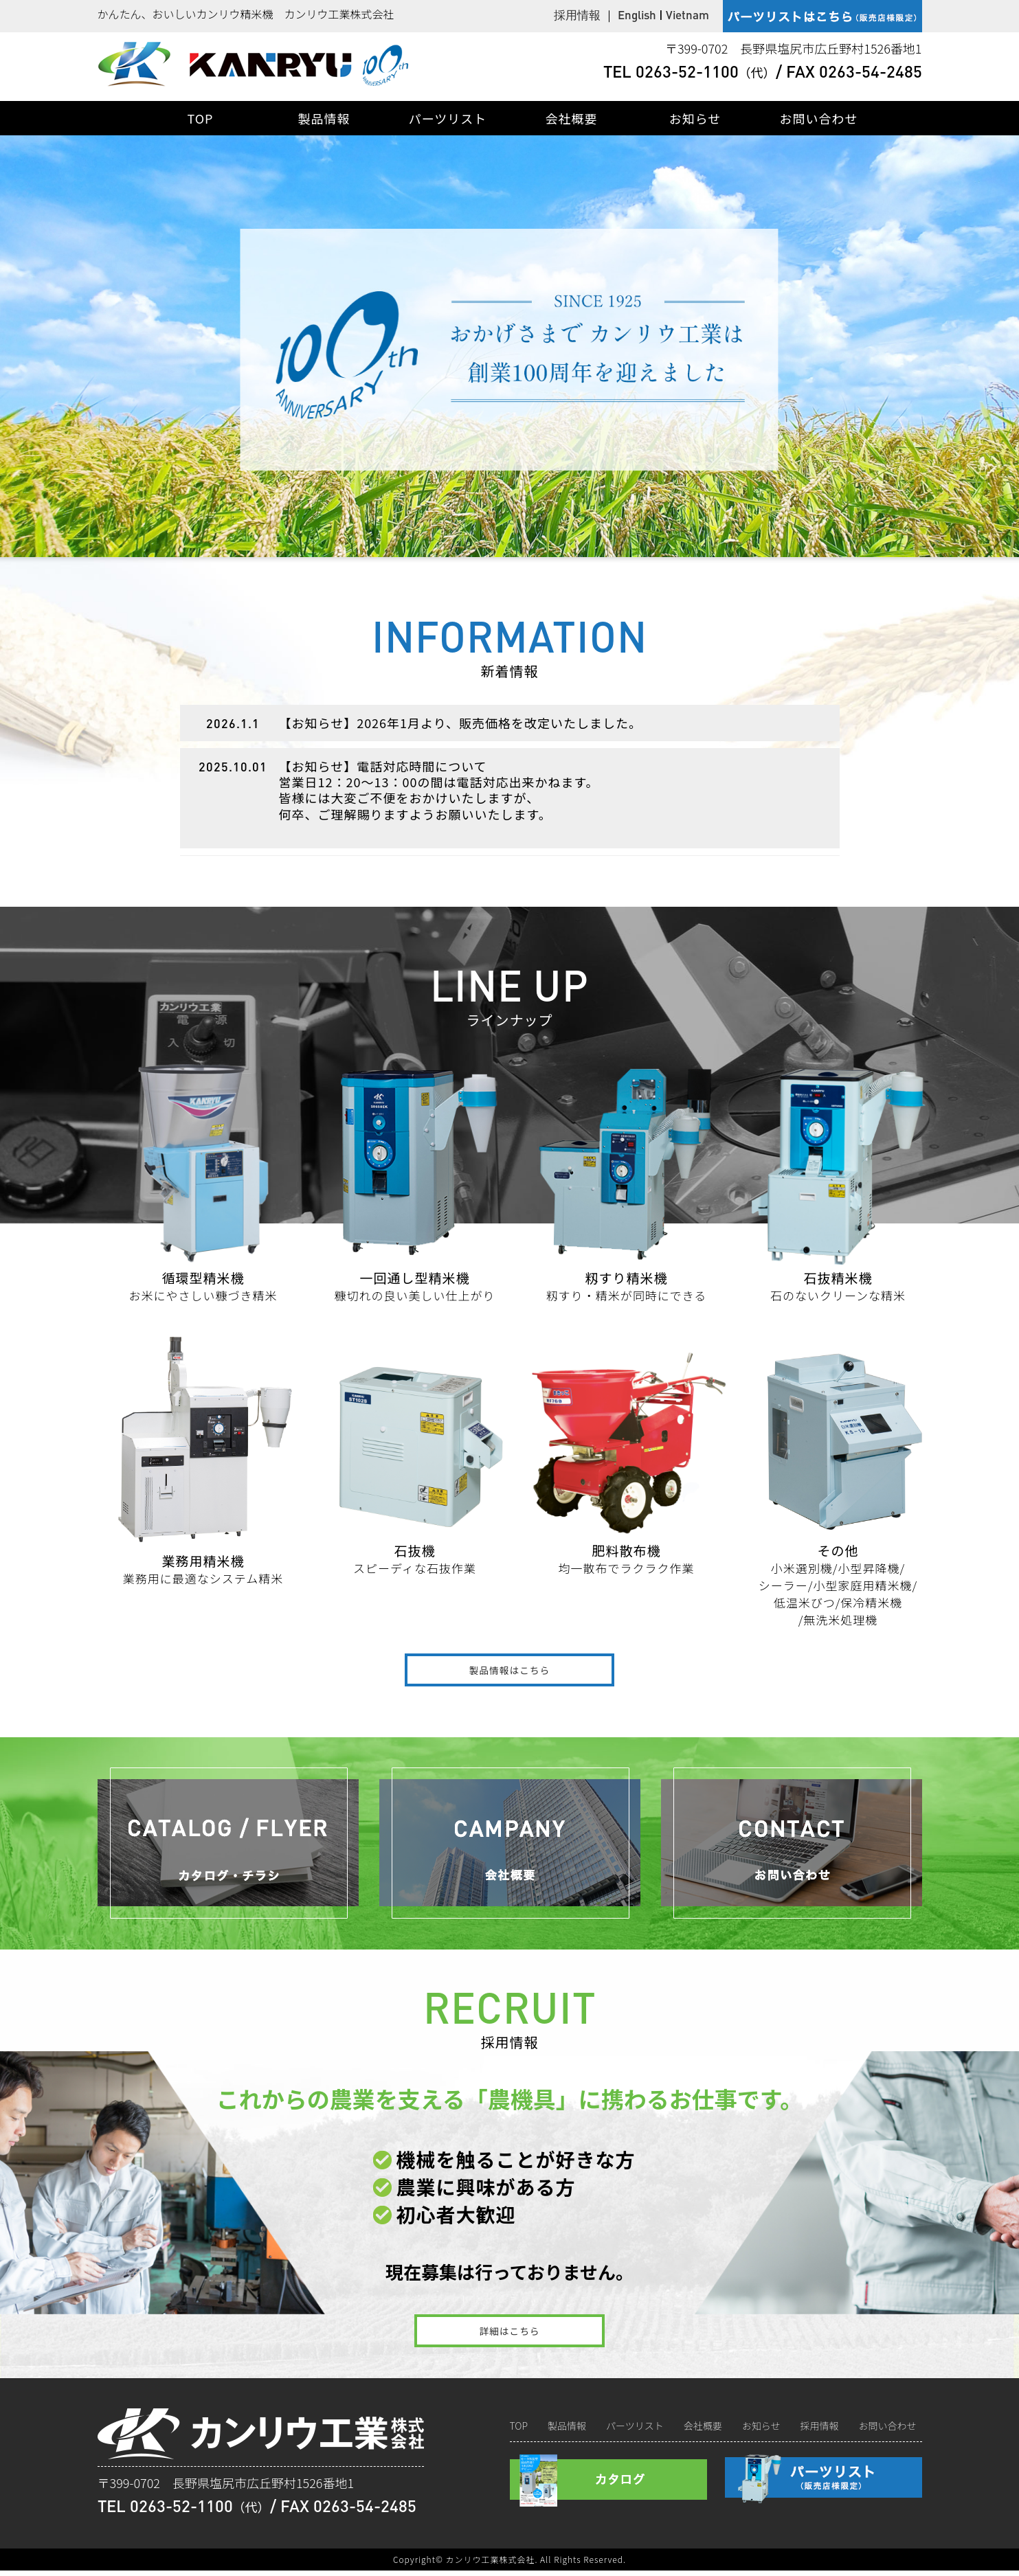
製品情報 (324, 118)
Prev (17, 352)
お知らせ (695, 118)
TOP (200, 118)
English (637, 14)
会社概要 (572, 118)
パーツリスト (448, 118)
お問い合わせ (819, 118)
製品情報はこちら (509, 1671)
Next (1002, 352)
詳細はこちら (509, 2335)
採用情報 (577, 14)
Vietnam (687, 14)
